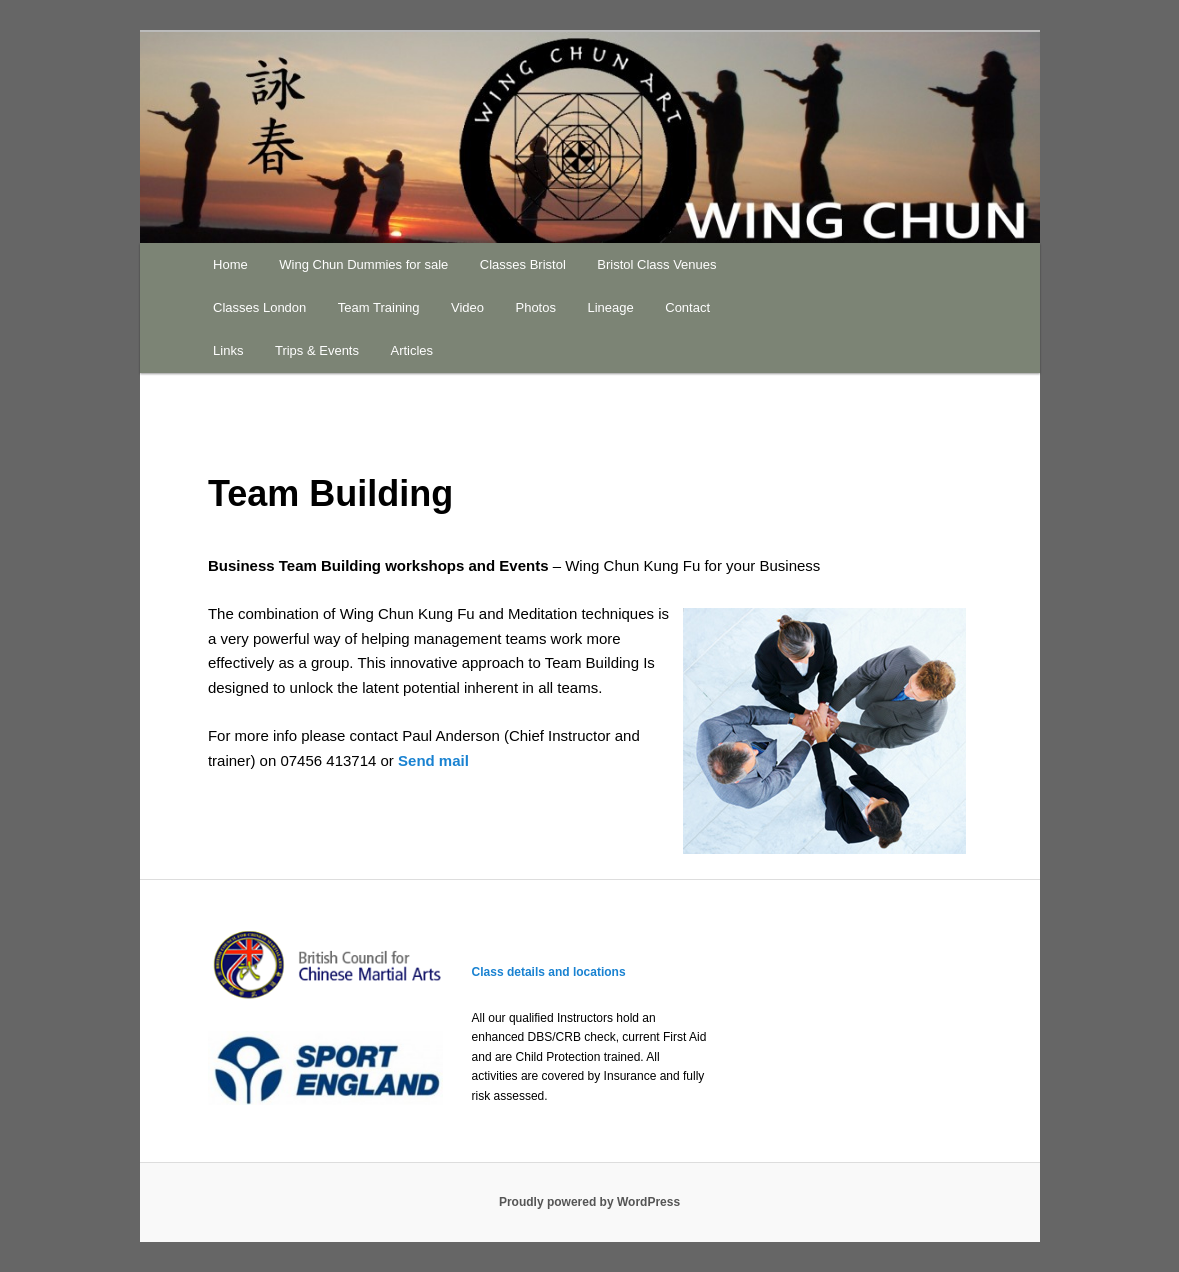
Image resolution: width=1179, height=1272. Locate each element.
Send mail (433, 760)
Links (228, 350)
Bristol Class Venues (656, 264)
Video (467, 307)
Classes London (259, 307)
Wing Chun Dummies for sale (363, 264)
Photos (535, 307)
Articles (411, 350)
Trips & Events (317, 350)
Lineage (610, 307)
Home (230, 264)
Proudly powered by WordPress (589, 1202)
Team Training (379, 307)
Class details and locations (549, 972)
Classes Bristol (523, 264)
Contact (687, 307)
